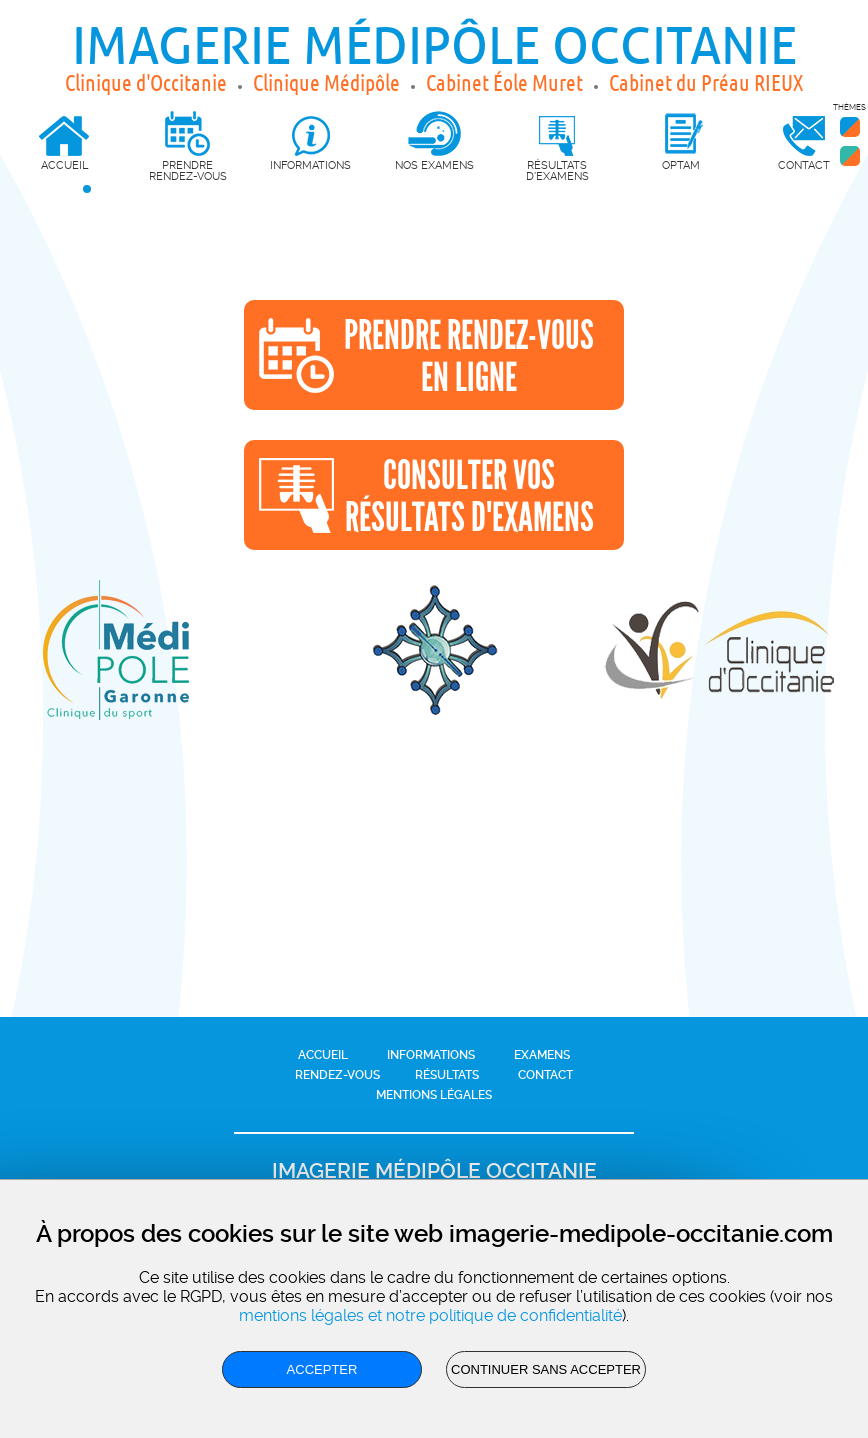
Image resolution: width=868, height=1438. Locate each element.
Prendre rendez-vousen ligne (469, 356)
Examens (542, 1055)
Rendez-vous (337, 1075)
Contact (545, 1075)
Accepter (322, 1369)
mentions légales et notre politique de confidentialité (430, 1315)
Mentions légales (434, 1095)
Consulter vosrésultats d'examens (469, 496)
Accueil (323, 1055)
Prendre (187, 146)
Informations (431, 1055)
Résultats (447, 1075)
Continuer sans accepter (546, 1369)
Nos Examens (434, 165)
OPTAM (681, 165)
